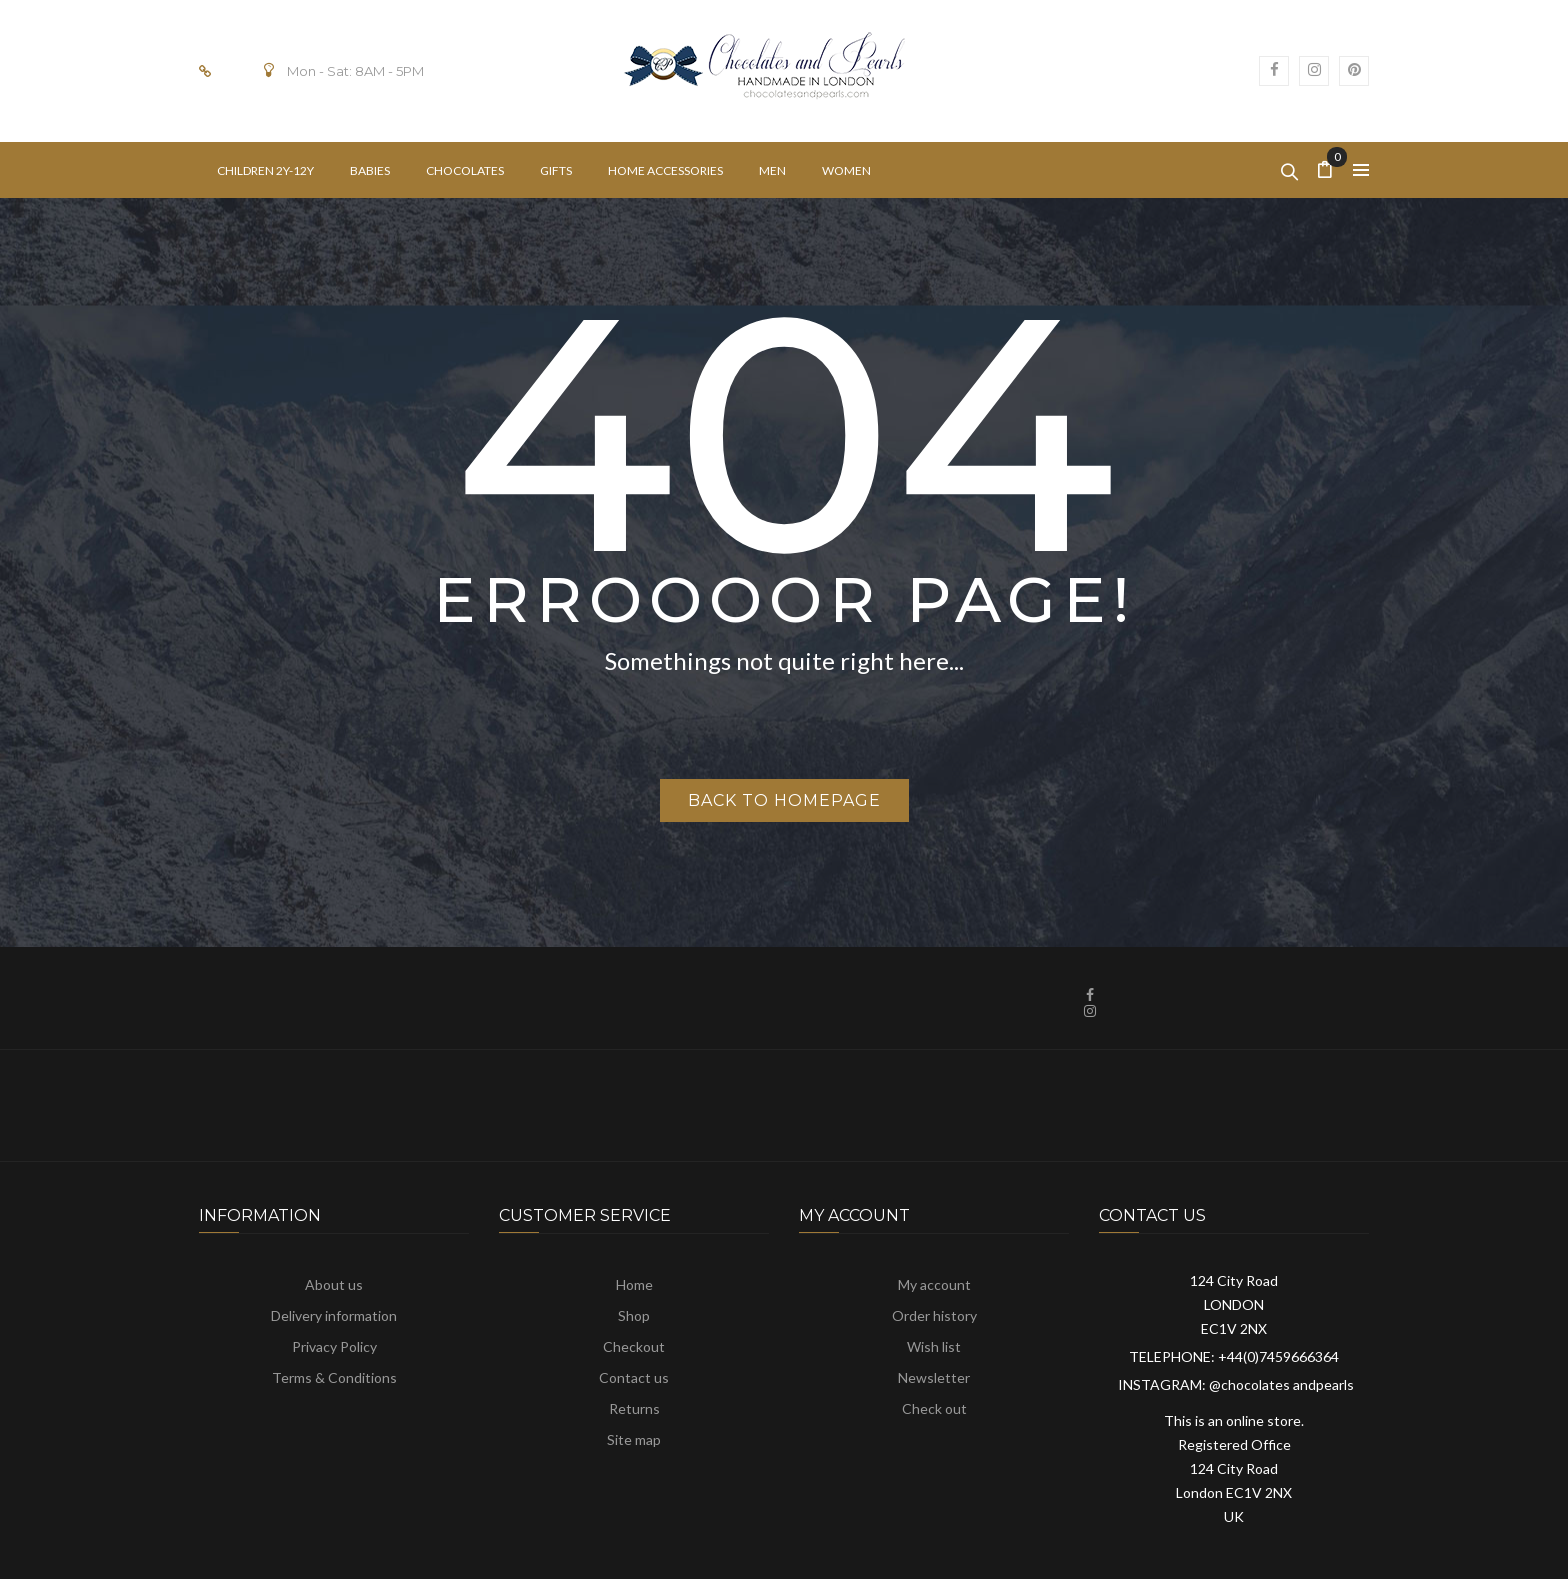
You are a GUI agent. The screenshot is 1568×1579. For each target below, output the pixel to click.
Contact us (634, 1377)
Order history (934, 1315)
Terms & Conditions (334, 1377)
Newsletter (934, 1377)
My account (934, 1284)
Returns (634, 1408)
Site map (634, 1439)
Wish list (934, 1346)
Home (634, 1284)
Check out (934, 1408)
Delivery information (334, 1315)
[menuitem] (265, 170)
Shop (634, 1315)
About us (334, 1284)
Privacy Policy (334, 1346)
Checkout (634, 1346)
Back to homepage (784, 800)
